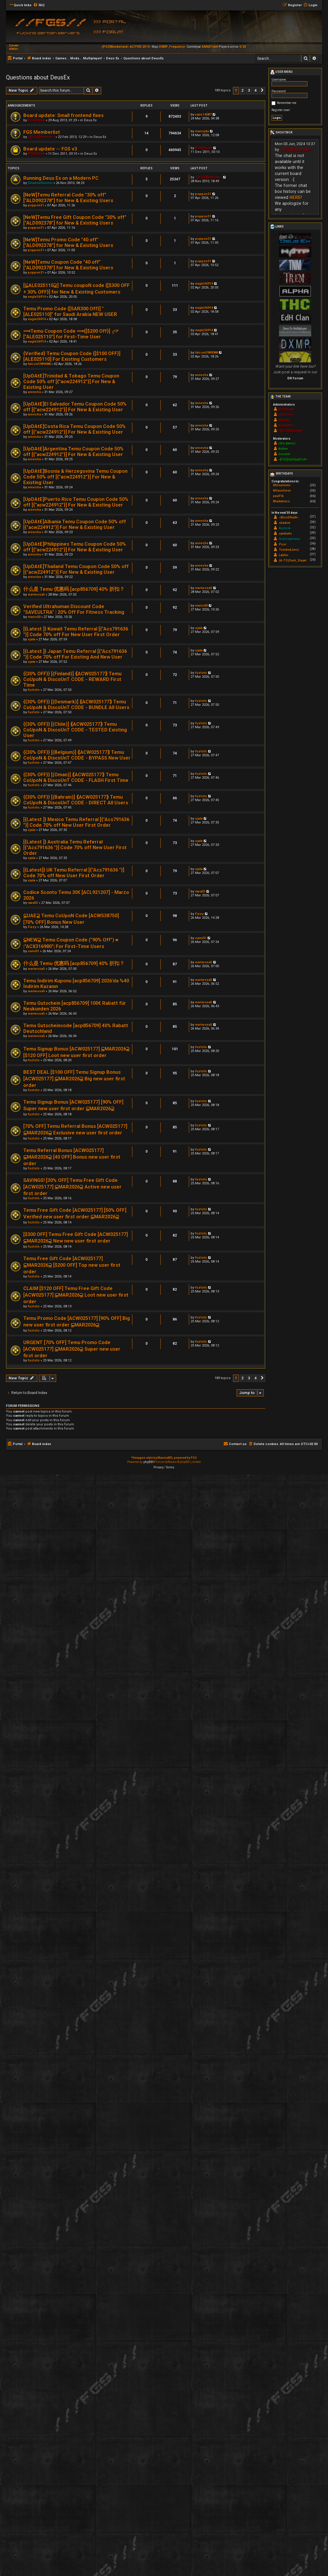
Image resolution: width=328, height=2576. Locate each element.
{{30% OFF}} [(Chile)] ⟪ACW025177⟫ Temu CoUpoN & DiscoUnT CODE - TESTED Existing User (75, 729)
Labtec (284, 555)
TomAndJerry (289, 549)
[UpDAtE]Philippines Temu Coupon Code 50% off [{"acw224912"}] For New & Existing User (74, 547)
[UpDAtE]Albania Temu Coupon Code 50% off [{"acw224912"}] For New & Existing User (74, 524)
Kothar (283, 448)
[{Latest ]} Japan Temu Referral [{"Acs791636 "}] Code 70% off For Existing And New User (75, 654)
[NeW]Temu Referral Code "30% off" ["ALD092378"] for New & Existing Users (68, 197)
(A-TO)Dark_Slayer (293, 560)
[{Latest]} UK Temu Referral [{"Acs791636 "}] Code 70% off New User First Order (73, 872)
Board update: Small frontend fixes (63, 115)
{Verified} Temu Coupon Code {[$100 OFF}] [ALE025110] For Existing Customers (71, 356)
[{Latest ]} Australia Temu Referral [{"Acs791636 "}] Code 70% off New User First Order (75, 847)
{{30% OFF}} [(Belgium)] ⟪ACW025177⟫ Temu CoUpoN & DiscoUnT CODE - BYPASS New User (77, 755)
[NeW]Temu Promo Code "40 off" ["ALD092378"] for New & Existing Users (68, 242)
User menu (281, 72)
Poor (282, 544)
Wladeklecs (281, 501)
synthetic (285, 533)
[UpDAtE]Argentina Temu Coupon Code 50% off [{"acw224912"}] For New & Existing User (73, 451)
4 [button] (256, 90)
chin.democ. (287, 443)
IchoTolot (285, 414)
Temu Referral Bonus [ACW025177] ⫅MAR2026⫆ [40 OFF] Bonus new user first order (71, 1157)
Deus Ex (90, 120)
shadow (284, 523)
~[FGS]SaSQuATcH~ (293, 459)
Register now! (281, 110)
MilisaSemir (282, 485)
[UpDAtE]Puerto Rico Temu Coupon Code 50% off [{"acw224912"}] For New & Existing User (75, 502)
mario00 (34, 617)
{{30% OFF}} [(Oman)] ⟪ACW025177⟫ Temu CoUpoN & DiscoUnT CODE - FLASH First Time (75, 777)
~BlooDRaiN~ (289, 517)
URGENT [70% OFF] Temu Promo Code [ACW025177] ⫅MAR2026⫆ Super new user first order (71, 1349)
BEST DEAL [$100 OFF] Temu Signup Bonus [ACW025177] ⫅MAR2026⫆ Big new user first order (74, 1078)
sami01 (33, 951)
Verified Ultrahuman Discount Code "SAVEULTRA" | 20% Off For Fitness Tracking (73, 609)
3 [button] (249, 90)
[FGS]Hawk (36, 120)
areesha (34, 392)
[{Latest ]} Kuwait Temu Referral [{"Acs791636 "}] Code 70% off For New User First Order (75, 631)
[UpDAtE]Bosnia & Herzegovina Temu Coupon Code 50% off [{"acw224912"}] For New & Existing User (75, 476)
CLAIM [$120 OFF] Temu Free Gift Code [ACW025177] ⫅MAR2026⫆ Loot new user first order (75, 1295)
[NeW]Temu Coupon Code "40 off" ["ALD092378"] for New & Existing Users (68, 265)
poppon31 (36, 205)
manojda (202, 131)
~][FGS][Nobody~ (41, 137)
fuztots (34, 690)
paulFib (278, 496)
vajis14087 (203, 114)
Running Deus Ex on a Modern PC (61, 178)
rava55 (33, 903)
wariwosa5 (36, 595)
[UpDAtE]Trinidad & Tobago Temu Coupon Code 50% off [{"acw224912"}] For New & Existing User (71, 381)
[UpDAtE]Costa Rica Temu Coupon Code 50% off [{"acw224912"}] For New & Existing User (74, 429)
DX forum (295, 378)
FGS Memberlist (41, 132)
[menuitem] (39, 5)
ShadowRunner (40, 183)
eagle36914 (37, 297)
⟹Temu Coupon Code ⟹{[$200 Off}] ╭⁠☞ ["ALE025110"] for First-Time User (71, 334)
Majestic (284, 420)
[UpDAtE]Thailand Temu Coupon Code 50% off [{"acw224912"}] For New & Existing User (76, 569)
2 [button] (242, 90)
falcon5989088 (39, 364)
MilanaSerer (282, 490)
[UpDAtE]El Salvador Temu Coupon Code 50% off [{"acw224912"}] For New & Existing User (75, 407)
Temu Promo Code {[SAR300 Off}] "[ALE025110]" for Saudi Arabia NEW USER (70, 311)
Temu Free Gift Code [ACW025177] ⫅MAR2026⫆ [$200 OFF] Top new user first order (71, 1265)
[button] (262, 90)
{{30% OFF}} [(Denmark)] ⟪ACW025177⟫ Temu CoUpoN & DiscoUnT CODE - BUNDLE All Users (76, 704)
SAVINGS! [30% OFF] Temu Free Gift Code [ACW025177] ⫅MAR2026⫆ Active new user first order (72, 1186)
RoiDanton (286, 425)
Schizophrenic (290, 539)
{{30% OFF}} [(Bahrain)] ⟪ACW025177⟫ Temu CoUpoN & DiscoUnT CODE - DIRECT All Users (75, 800)
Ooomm (284, 454)
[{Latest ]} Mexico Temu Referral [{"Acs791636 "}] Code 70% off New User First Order (76, 822)
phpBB (148, 1462)
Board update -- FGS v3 (50, 149)
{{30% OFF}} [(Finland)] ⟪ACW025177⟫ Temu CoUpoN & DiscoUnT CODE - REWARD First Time (72, 679)
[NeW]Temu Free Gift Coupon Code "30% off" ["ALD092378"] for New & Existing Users (74, 220)
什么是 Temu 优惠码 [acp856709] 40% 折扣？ (74, 589)
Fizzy (32, 927)
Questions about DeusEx (38, 77)
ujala (31, 639)
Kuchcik (285, 528)
